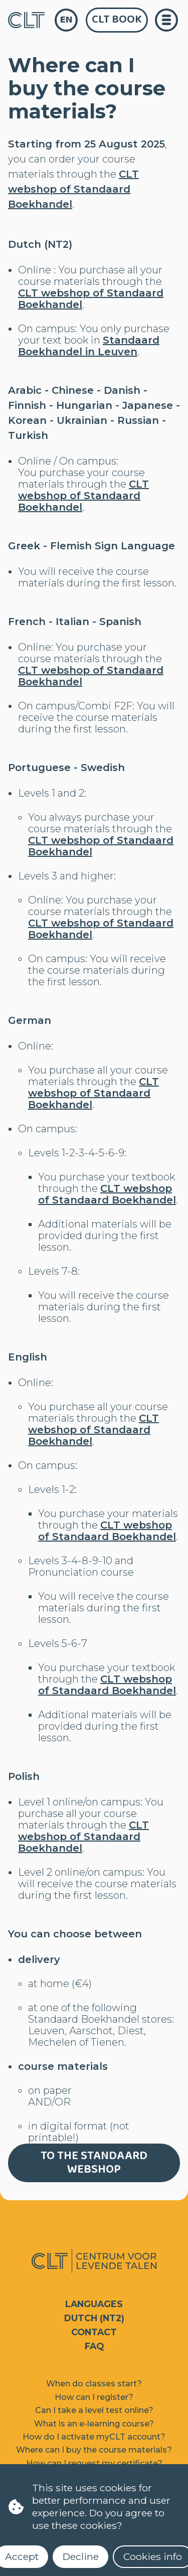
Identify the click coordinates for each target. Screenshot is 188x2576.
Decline (81, 2556)
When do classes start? (94, 2383)
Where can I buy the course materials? (94, 2450)
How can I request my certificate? (94, 2463)
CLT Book (117, 20)
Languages (94, 2304)
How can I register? (94, 2397)
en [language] (66, 20)
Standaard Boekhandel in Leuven (88, 346)
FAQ (94, 2346)
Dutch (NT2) (94, 2318)
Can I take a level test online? (94, 2410)
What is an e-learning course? (94, 2424)
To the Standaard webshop (94, 2163)
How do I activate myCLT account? (94, 2437)
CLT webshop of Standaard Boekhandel (73, 189)
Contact (94, 2332)
